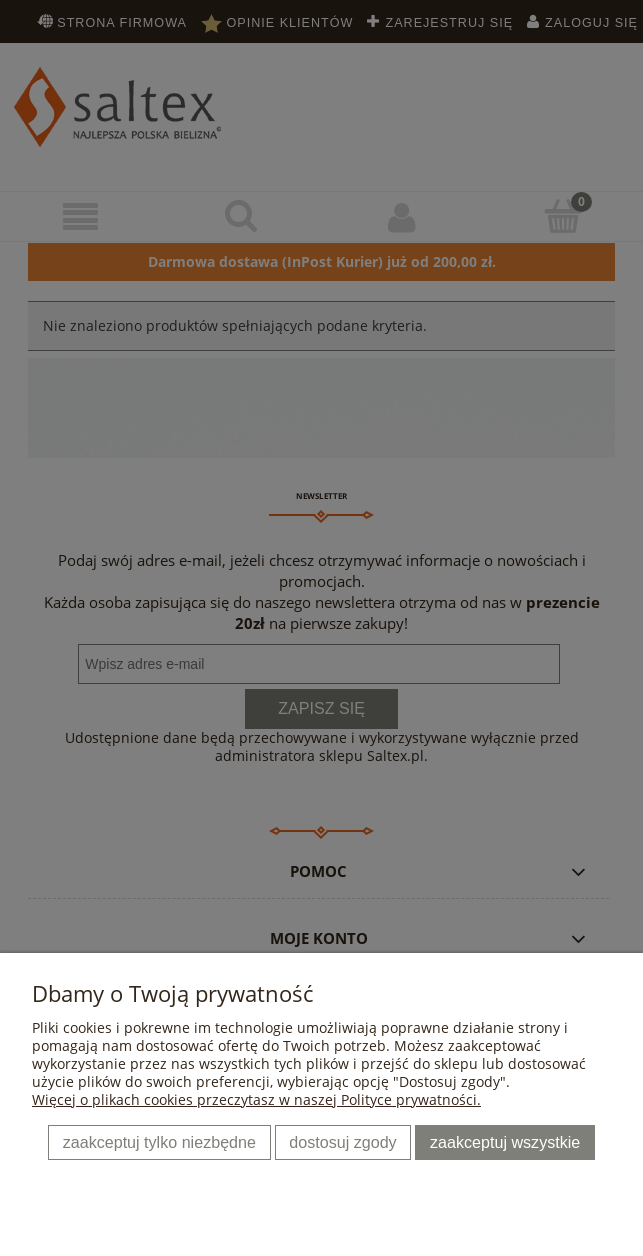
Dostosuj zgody (342, 1142)
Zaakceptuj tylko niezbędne (159, 1142)
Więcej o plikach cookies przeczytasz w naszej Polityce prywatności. (256, 1099)
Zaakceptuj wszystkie (505, 1142)
